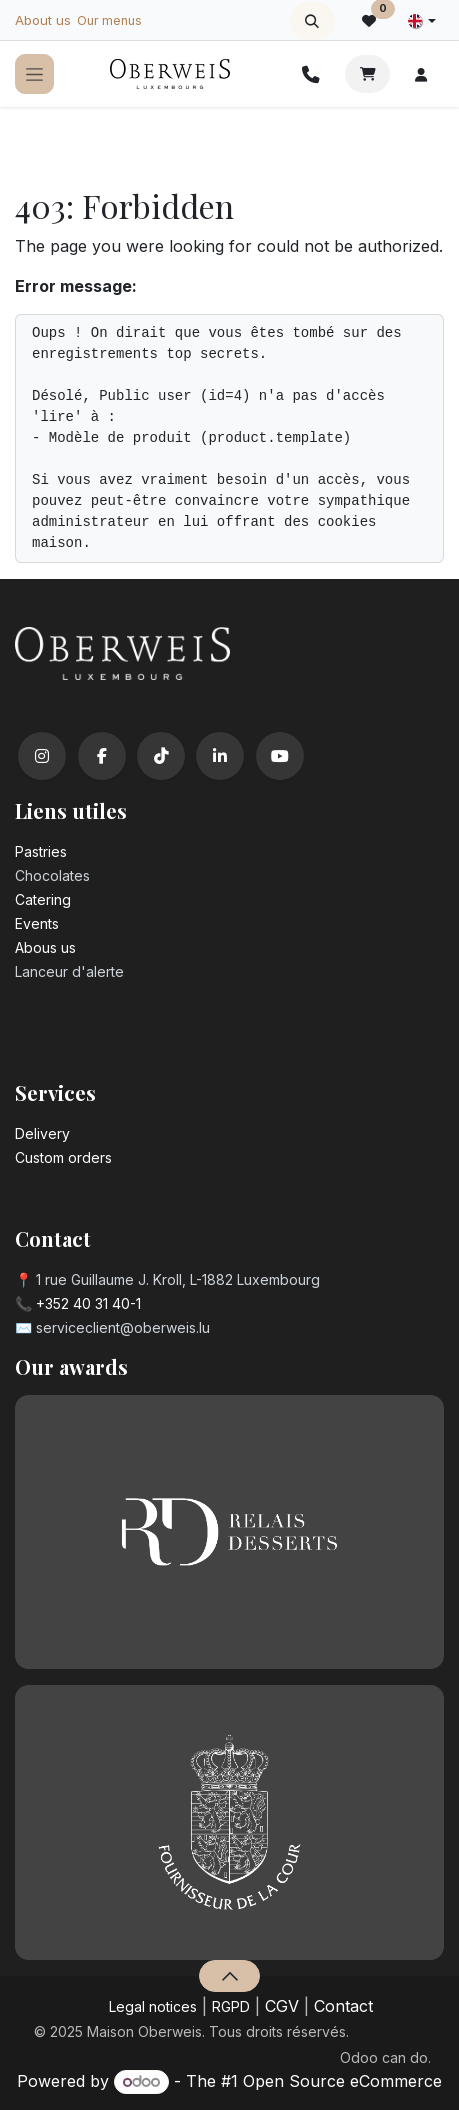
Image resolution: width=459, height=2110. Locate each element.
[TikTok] (161, 756)
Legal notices (153, 2006)
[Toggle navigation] (34, 74)
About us (43, 20)
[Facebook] (102, 756)
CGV (282, 2006)
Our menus (109, 20)
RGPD (231, 2006)
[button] (312, 21)
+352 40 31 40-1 (88, 1303)
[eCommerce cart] (367, 74)
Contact (343, 2006)
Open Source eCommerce (342, 2081)
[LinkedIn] (220, 756)
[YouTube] (280, 756)
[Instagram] (42, 756)
